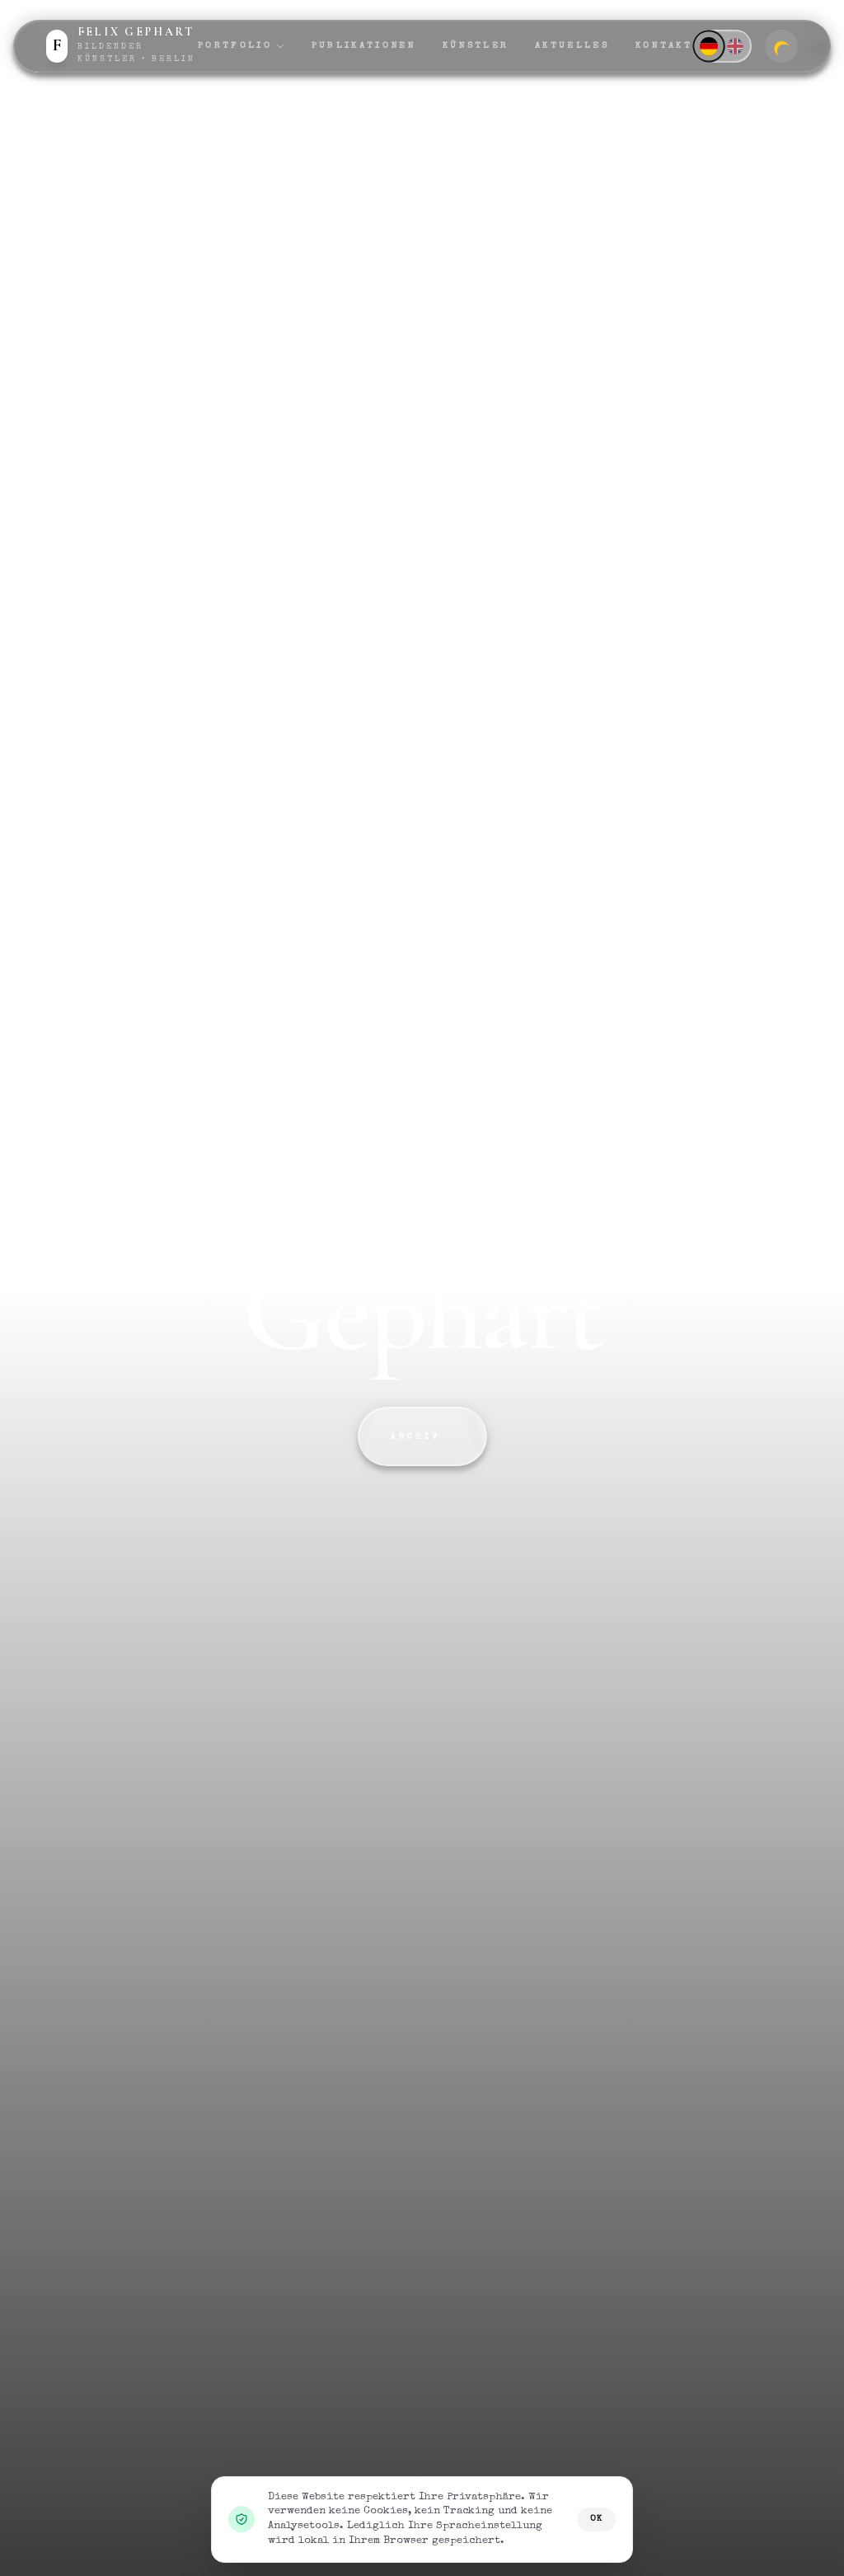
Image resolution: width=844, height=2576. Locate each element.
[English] (735, 46)
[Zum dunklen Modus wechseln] (781, 46)
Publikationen (364, 45)
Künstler (476, 45)
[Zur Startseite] (122, 46)
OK (596, 2518)
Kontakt (663, 45)
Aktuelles (572, 45)
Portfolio (241, 46)
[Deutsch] (708, 45)
